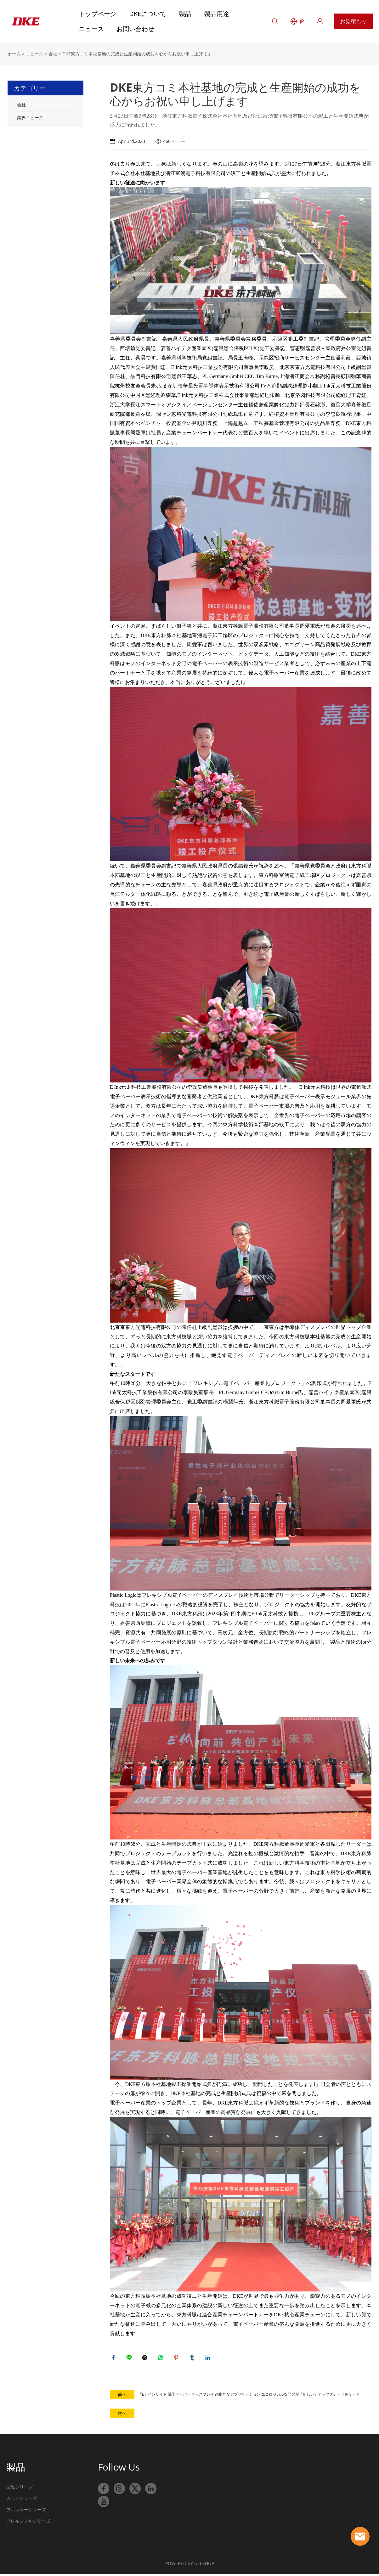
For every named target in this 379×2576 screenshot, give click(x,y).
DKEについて (147, 13)
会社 (52, 54)
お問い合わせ (135, 29)
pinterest (177, 2359)
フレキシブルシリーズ (28, 2523)
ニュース (91, 29)
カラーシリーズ (21, 2501)
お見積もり (353, 21)
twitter (146, 2359)
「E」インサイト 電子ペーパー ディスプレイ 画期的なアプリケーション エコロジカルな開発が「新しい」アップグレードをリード (248, 2396)
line (130, 2359)
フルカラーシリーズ (26, 2512)
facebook (114, 2359)
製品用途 (216, 13)
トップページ (97, 13)
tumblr (193, 2359)
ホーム (14, 54)
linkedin (209, 2359)
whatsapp (162, 2359)
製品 (185, 13)
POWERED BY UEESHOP (189, 2566)
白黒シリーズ (19, 2489)
